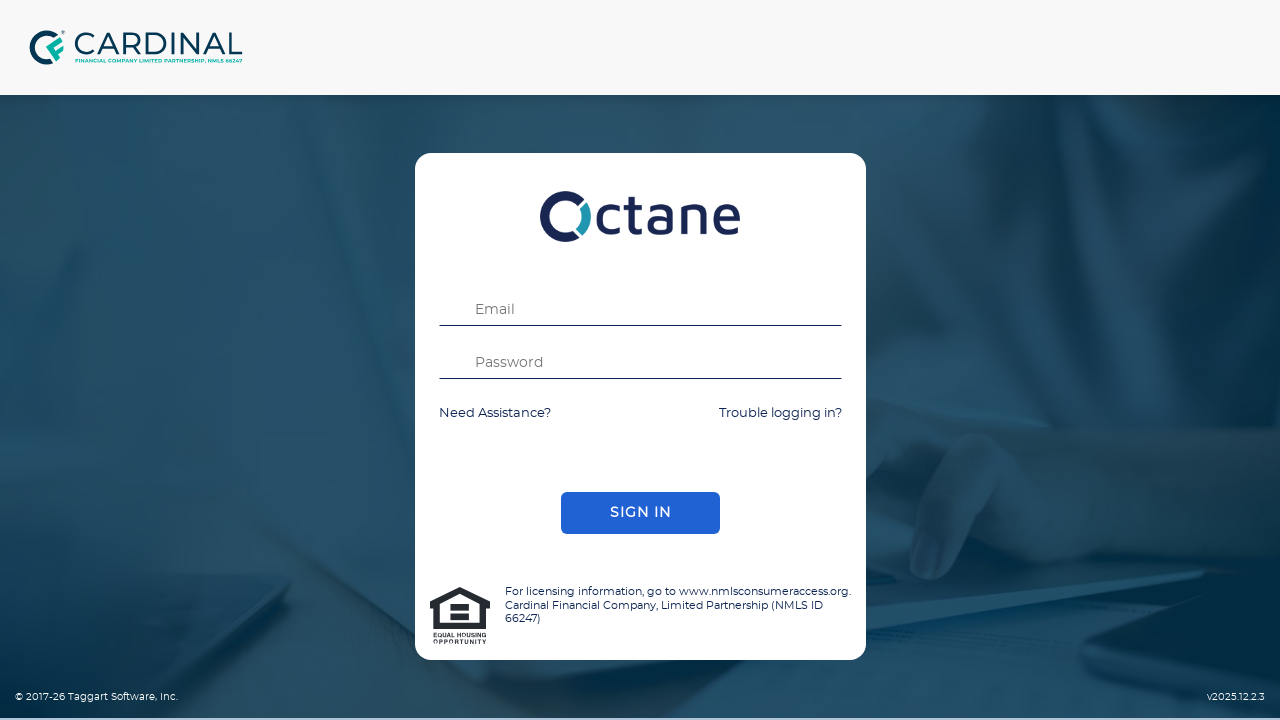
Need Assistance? (495, 413)
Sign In (640, 513)
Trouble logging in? (780, 413)
